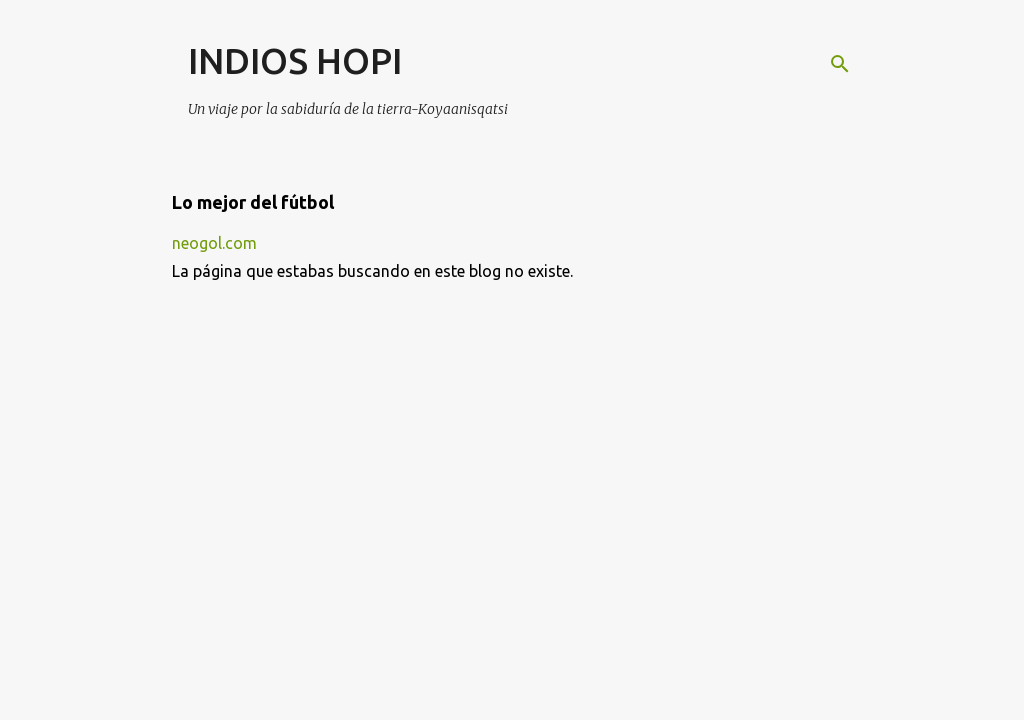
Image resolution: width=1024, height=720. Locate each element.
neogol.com (214, 243)
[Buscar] (840, 64)
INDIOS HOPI (295, 60)
